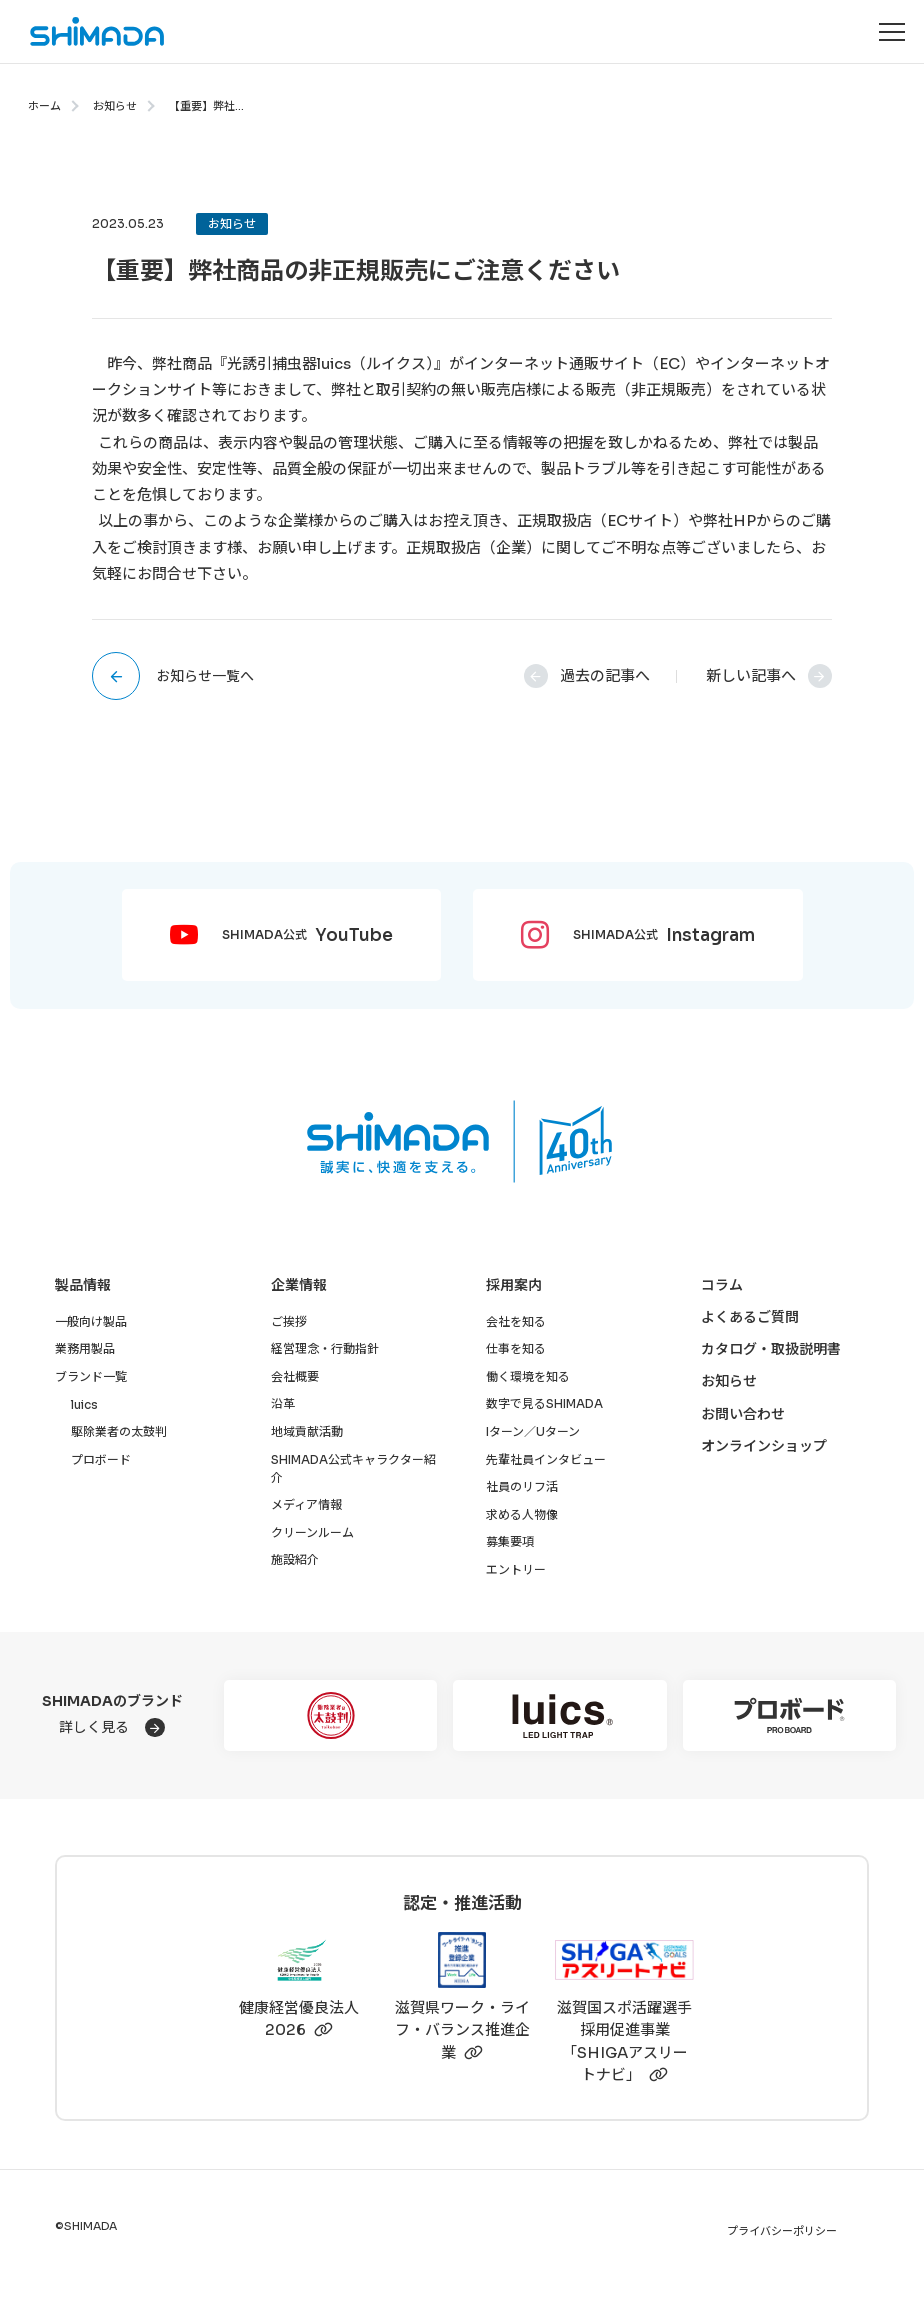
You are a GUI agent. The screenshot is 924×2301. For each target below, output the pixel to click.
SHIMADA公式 (307, 936)
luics (84, 1404)
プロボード (101, 1459)
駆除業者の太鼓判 (119, 1431)
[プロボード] (789, 1715)
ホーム (44, 106)
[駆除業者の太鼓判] (330, 1715)
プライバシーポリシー (782, 2231)
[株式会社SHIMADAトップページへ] (83, 31)
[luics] (559, 1715)
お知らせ (115, 106)
